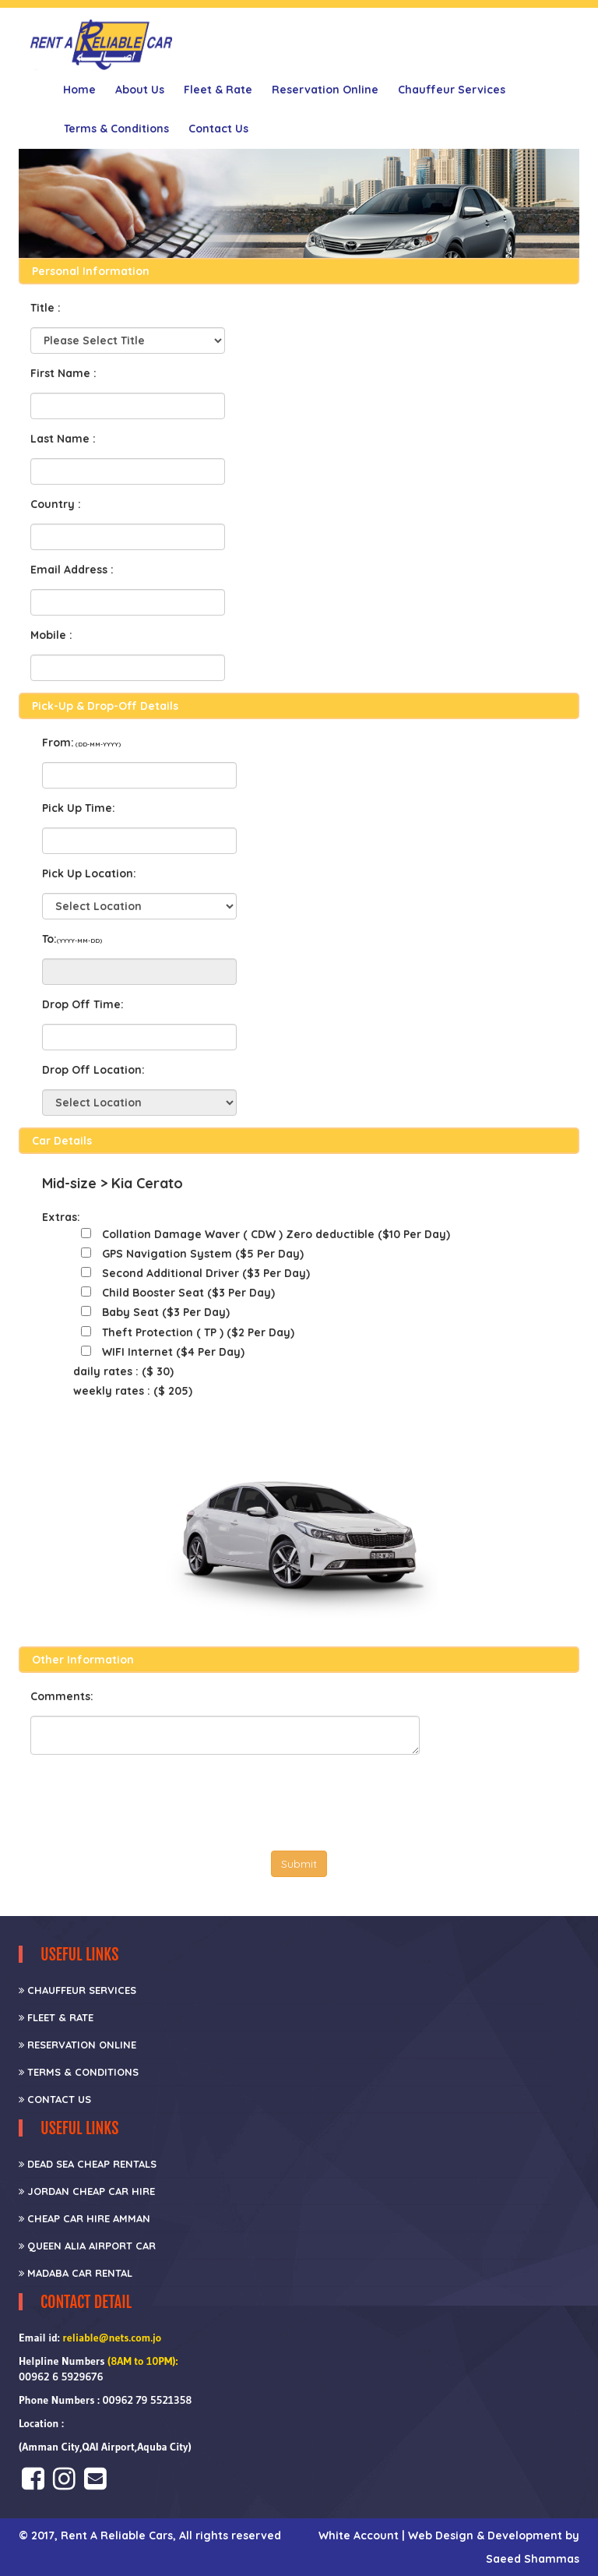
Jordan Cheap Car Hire (87, 2191)
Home (79, 90)
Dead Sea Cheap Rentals (88, 2164)
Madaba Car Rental (75, 2273)
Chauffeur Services (451, 90)
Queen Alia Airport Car (87, 2245)
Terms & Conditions (116, 129)
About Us (139, 90)
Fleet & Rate (218, 90)
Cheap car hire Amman (84, 2218)
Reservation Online (325, 90)
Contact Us (218, 129)
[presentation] (148, 1796)
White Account (360, 2535)
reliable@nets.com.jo (111, 2338)
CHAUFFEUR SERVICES (77, 1990)
